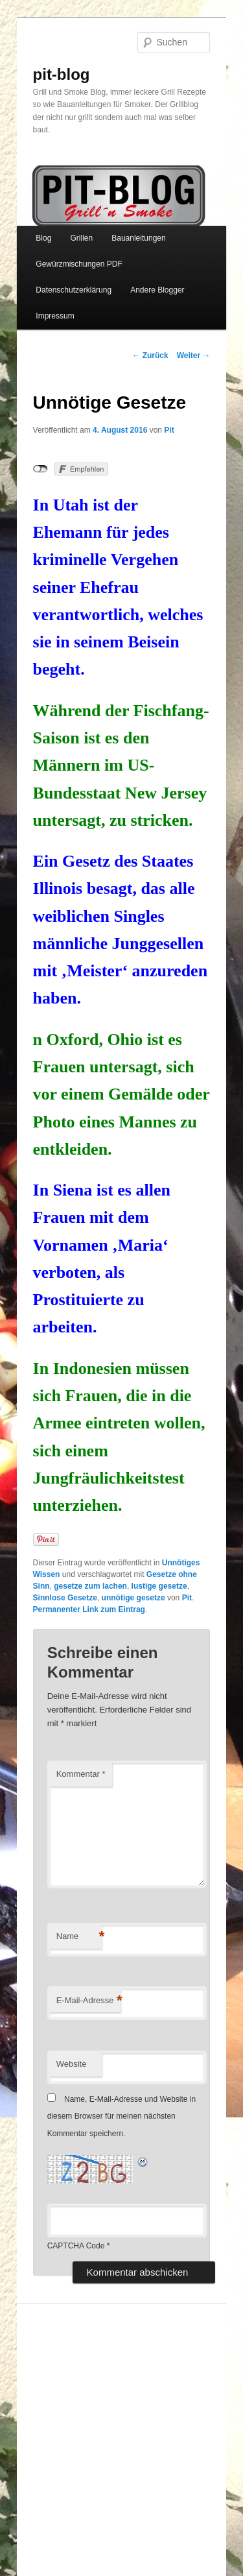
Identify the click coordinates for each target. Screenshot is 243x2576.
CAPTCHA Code (76, 2245)
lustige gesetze (159, 1586)
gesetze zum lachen (90, 1586)
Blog (43, 238)
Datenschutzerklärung (73, 290)
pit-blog (61, 74)
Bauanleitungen (138, 238)
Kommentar (81, 1774)
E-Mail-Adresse (88, 2001)
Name (79, 1936)
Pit (169, 430)
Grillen (81, 238)
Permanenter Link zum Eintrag (89, 1609)
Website (71, 2064)
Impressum (55, 315)
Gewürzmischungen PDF (79, 264)
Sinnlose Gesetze (65, 1597)
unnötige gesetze (133, 1597)
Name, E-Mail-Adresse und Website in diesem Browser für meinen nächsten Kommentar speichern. (121, 2116)
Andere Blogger (157, 290)
